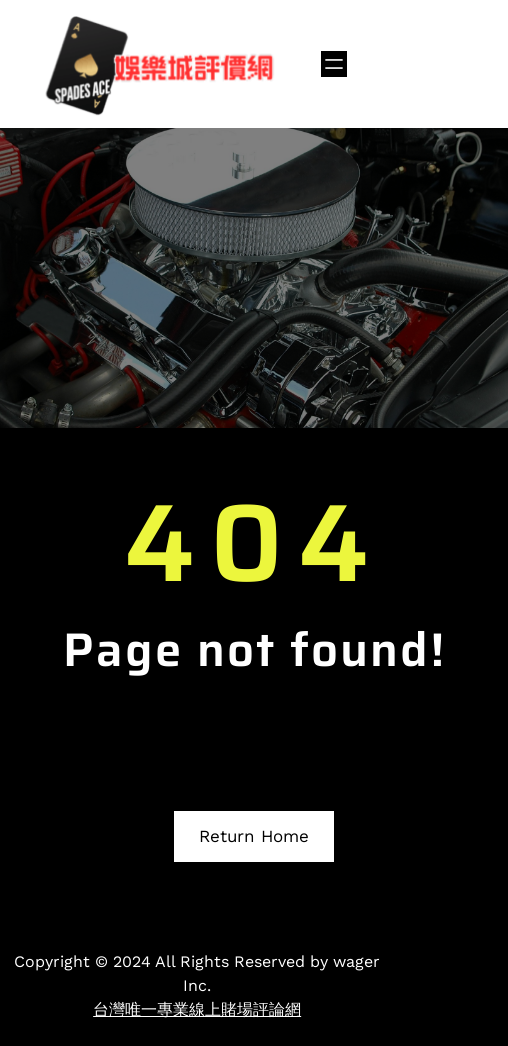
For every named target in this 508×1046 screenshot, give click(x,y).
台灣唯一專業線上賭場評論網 (197, 1009)
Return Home (254, 836)
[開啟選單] (334, 64)
